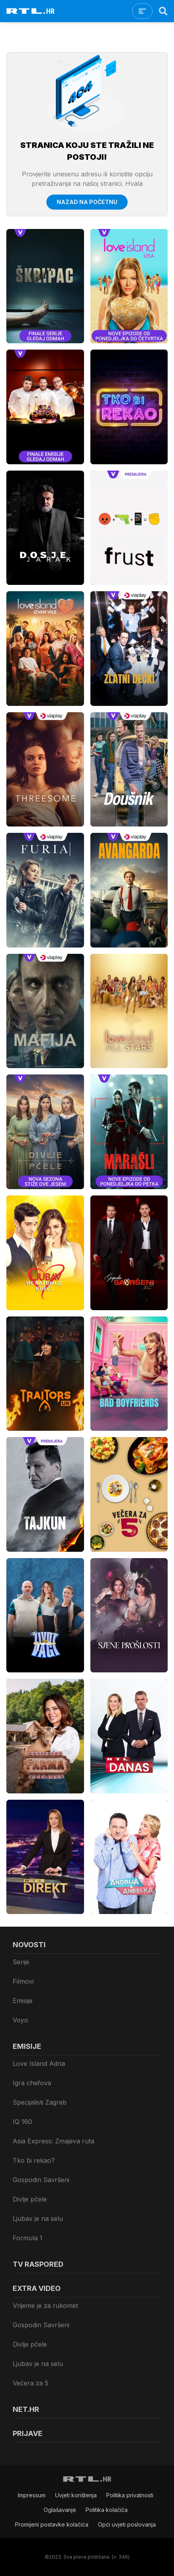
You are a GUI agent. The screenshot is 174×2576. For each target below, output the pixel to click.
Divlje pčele (30, 2199)
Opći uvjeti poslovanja (127, 2524)
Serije (21, 1962)
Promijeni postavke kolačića (51, 2524)
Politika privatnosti (129, 2495)
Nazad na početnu (87, 202)
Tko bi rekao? (34, 2160)
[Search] (163, 11)
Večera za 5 (30, 2383)
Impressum (32, 2495)
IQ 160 (22, 2122)
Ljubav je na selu (38, 2218)
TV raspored (38, 2264)
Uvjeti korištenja (76, 2495)
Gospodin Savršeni (41, 2180)
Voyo (20, 2020)
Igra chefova (32, 2083)
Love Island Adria (39, 2063)
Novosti (29, 1945)
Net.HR (26, 2409)
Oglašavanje (60, 2509)
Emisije (23, 2001)
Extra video (37, 2288)
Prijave (27, 2433)
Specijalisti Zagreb (40, 2102)
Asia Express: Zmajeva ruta (53, 2141)
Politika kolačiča (107, 2509)
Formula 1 (27, 2238)
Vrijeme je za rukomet (45, 2305)
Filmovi (23, 1981)
